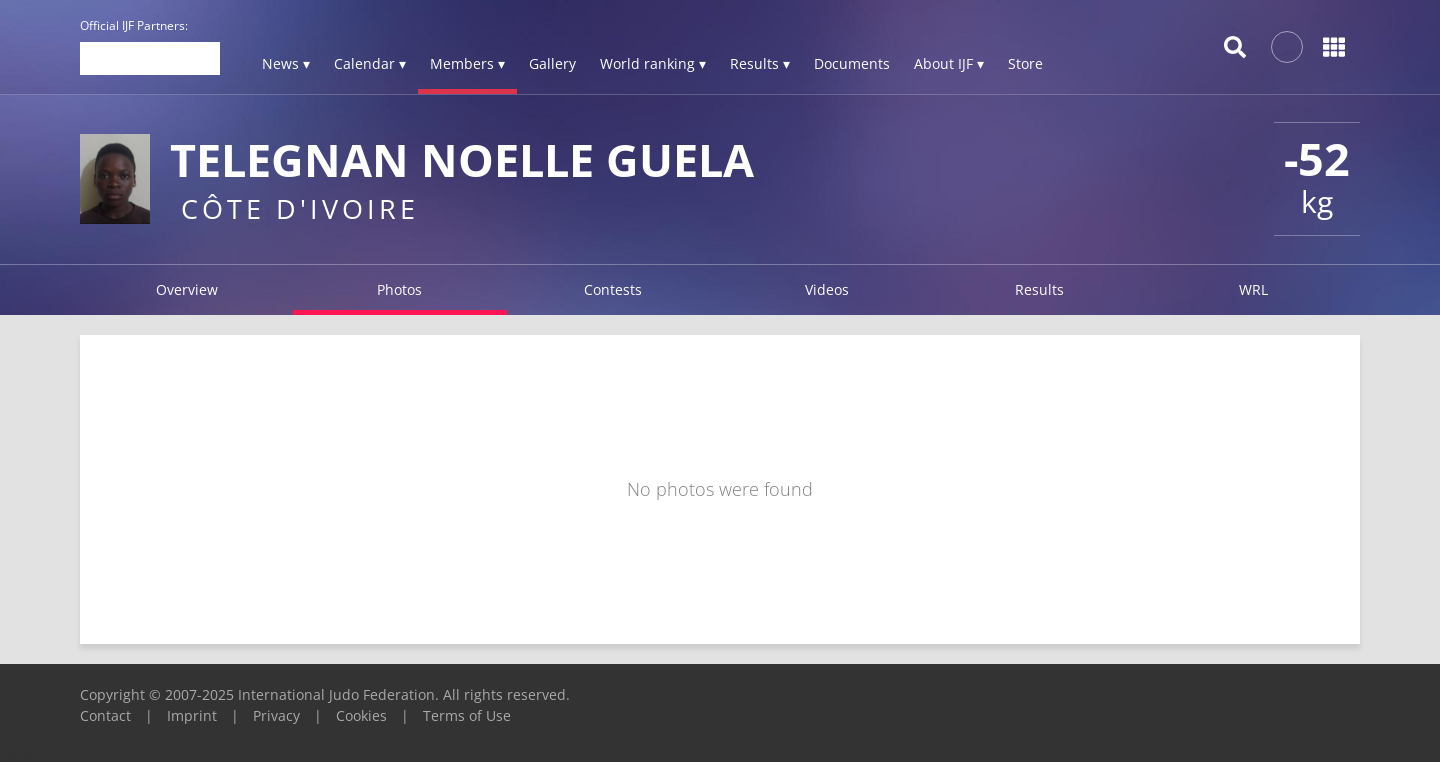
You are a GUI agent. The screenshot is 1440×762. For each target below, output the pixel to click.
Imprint (192, 715)
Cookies (361, 715)
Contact (105, 715)
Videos (827, 289)
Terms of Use (467, 715)
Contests (613, 289)
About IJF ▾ (949, 63)
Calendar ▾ (370, 63)
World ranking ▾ (653, 63)
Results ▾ (760, 63)
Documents (852, 63)
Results (1039, 289)
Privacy (276, 715)
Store (1025, 63)
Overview (187, 289)
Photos (399, 289)
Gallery (552, 63)
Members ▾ (467, 63)
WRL (1253, 289)
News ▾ (286, 63)
